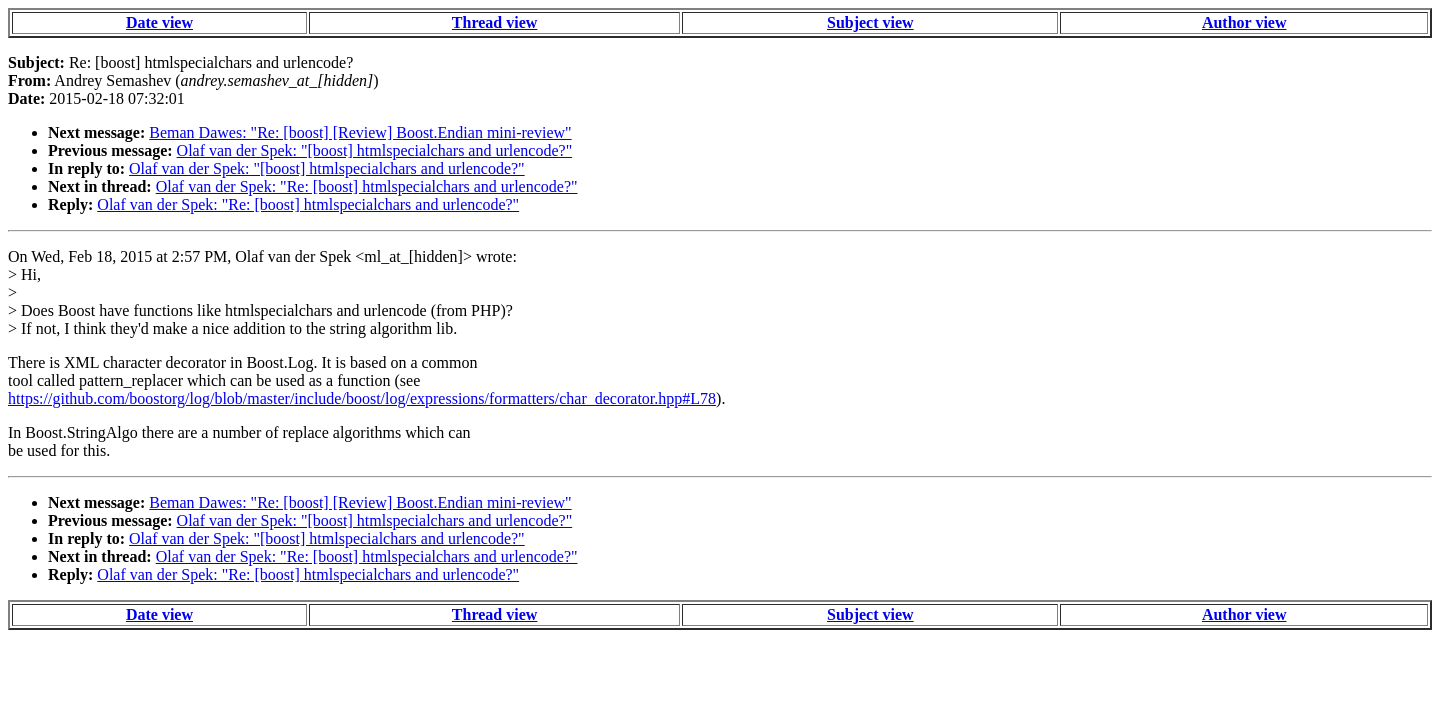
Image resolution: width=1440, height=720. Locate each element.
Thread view (494, 22)
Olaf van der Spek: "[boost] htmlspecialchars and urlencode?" (375, 150)
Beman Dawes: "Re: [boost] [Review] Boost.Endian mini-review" (360, 132)
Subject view (870, 22)
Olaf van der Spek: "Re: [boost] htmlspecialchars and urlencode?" (367, 186)
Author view (1244, 22)
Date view (159, 22)
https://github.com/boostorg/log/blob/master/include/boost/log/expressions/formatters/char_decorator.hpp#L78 (362, 398)
